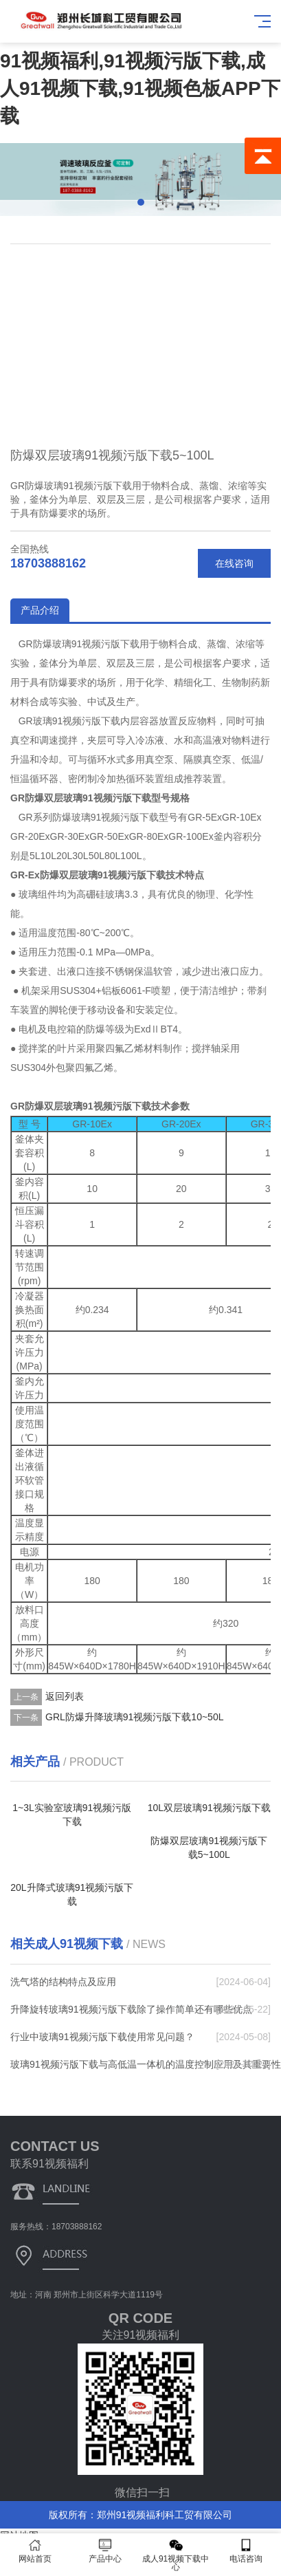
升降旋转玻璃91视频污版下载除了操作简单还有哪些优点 (131, 2009)
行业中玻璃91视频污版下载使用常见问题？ (102, 2036)
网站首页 (35, 2551)
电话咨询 (246, 2551)
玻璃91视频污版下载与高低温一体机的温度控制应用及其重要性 (145, 2064)
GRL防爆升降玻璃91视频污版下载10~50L (134, 1716)
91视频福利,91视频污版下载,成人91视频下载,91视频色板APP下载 (140, 88)
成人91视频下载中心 (176, 2555)
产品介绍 (40, 610)
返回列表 (64, 1696)
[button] (140, 202)
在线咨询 (234, 563)
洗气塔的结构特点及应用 (63, 1981)
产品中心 (105, 2551)
